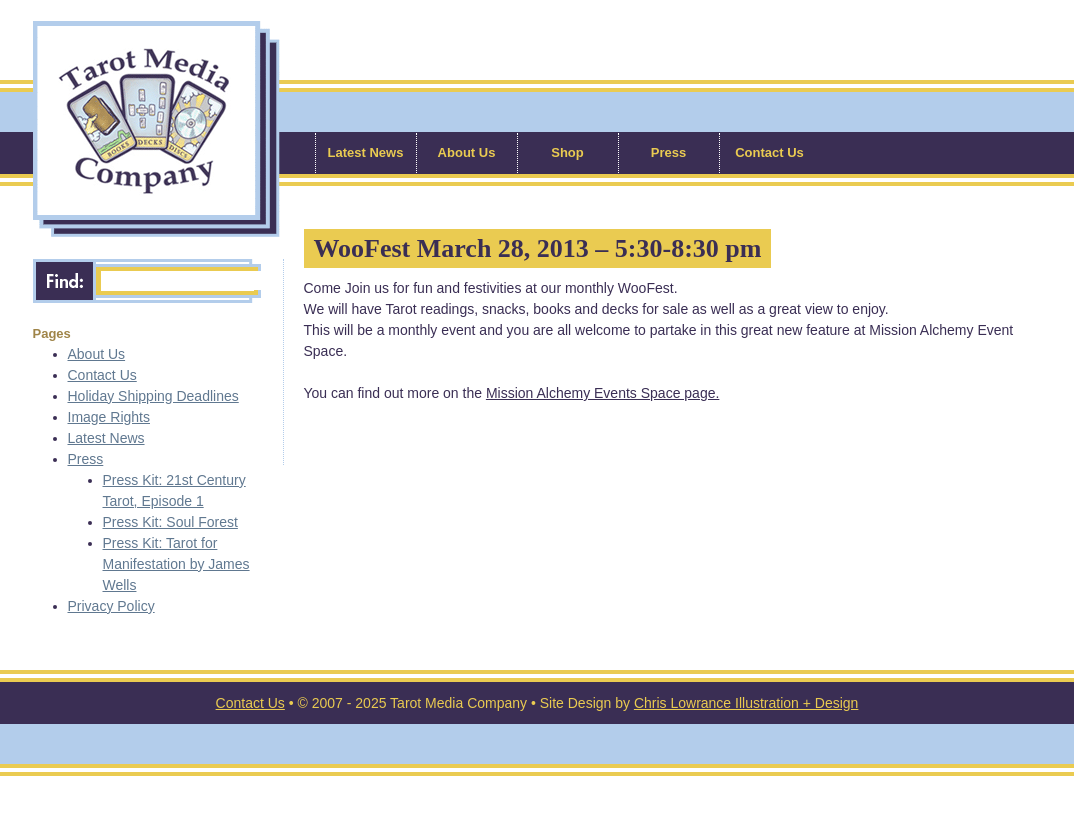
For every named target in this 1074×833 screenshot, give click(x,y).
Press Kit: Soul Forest (170, 522)
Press (668, 152)
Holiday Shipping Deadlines (153, 396)
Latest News (366, 152)
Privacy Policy (111, 606)
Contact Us (769, 152)
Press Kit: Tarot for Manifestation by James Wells (176, 564)
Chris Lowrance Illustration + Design (746, 703)
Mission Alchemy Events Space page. (602, 393)
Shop (567, 152)
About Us (467, 152)
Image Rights (109, 417)
